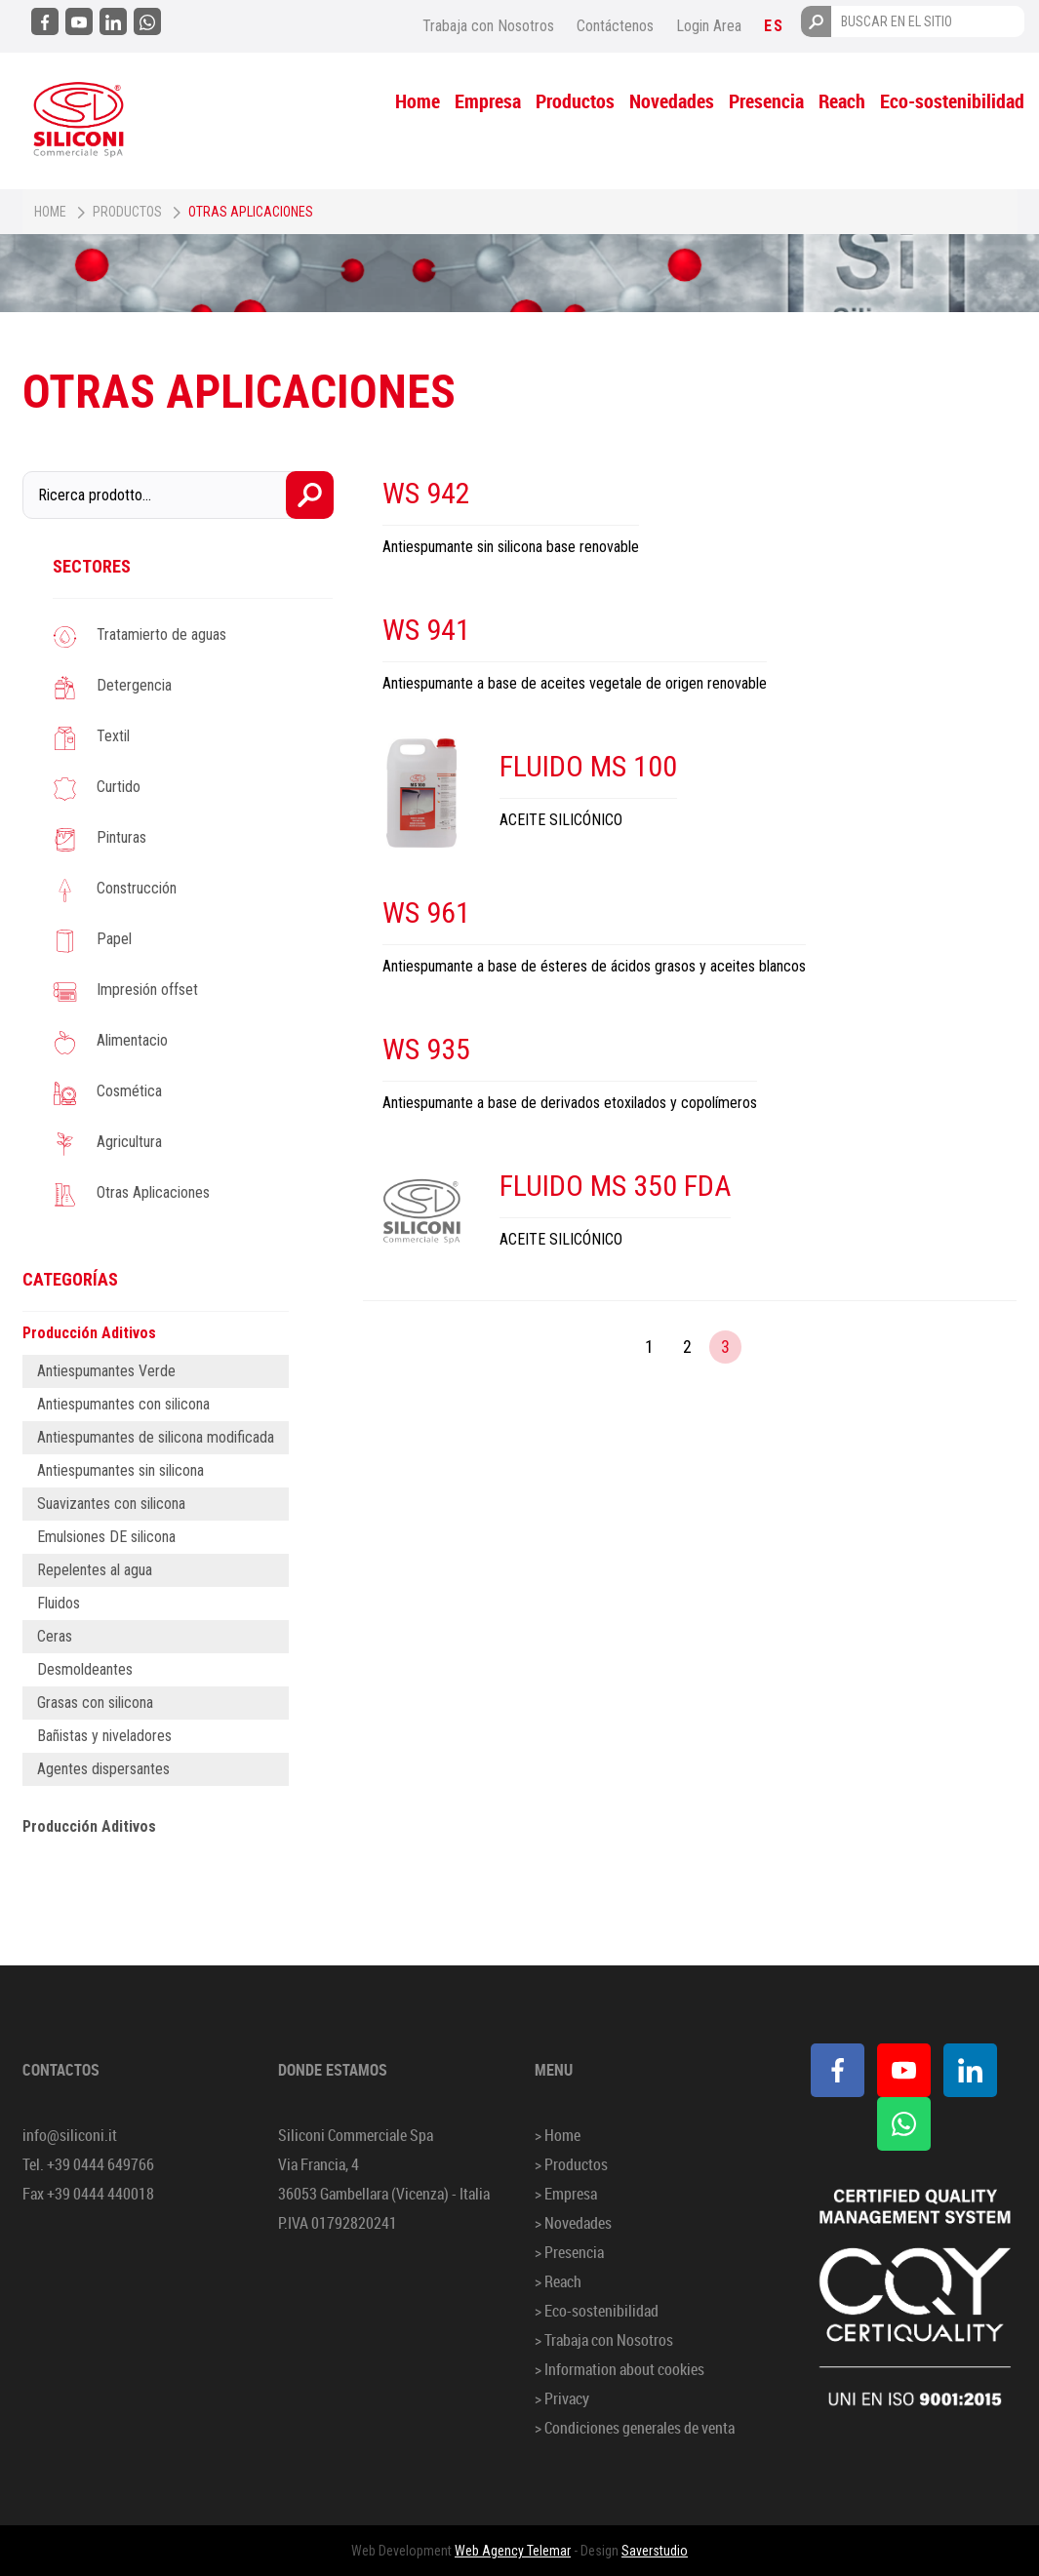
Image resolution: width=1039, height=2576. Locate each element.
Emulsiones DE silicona (106, 1536)
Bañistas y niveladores (104, 1735)
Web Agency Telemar (513, 2550)
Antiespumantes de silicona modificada (155, 1437)
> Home (557, 2135)
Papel (114, 939)
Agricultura (129, 1141)
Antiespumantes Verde (106, 1371)
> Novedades (573, 2223)
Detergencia (134, 685)
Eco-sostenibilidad (952, 101)
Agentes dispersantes (103, 1769)
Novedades (671, 101)
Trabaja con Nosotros (488, 26)
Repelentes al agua (94, 1570)
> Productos (571, 2164)
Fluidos (58, 1603)
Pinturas (121, 837)
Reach (842, 101)
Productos (575, 101)
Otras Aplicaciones (153, 1192)
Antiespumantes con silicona (123, 1404)
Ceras (54, 1636)
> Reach (558, 2281)
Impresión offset (147, 989)
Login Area (708, 26)
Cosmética (129, 1091)
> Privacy (562, 2398)
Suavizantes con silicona (111, 1503)
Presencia (766, 101)
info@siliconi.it (69, 2135)
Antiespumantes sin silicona (120, 1470)
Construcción (137, 888)
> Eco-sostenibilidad (597, 2310)
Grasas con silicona (95, 1702)
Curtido (118, 786)
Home (417, 101)
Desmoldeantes (85, 1669)
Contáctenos (615, 26)
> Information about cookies (619, 2369)
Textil (113, 736)
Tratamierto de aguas (161, 634)
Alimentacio (132, 1040)
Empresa (488, 101)
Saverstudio (654, 2550)
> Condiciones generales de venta (635, 2427)
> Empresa (566, 2193)
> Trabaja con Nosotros (604, 2340)
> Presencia (569, 2252)
